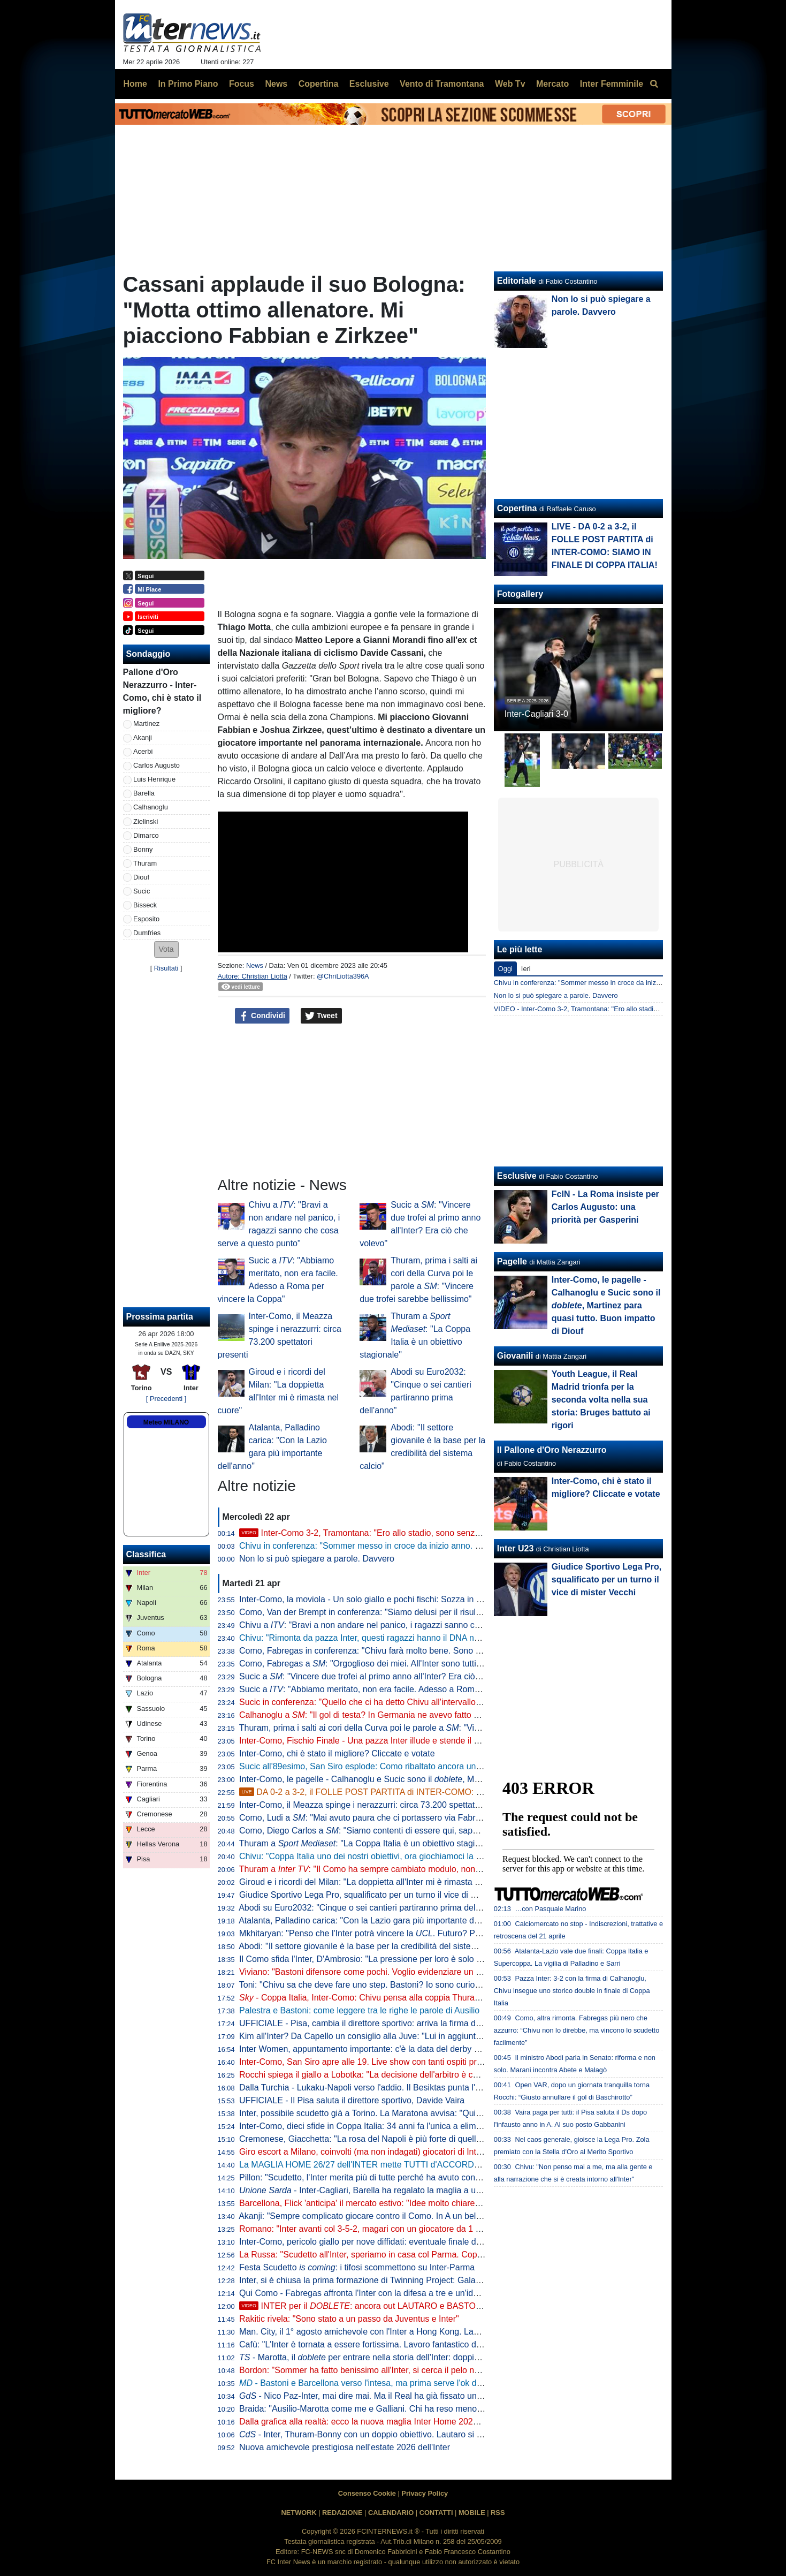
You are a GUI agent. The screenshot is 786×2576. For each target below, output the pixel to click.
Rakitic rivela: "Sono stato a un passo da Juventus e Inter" (349, 2318)
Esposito (146, 919)
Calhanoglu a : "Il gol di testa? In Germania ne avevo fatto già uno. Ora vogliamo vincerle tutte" (425, 1714)
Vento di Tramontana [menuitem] (442, 83)
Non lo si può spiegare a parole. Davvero (316, 1558)
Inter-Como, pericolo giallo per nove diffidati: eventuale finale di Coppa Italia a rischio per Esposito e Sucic (439, 2241)
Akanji (142, 737)
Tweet (321, 1016)
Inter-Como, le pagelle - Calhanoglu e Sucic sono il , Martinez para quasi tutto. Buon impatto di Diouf (443, 1779)
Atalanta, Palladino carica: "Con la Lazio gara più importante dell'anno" (372, 1920)
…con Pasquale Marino (550, 1909)
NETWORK (299, 2513)
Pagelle (512, 1261)
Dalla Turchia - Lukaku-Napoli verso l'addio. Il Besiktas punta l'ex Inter (371, 2087)
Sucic (141, 891)
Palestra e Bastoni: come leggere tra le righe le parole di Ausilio (359, 2010)
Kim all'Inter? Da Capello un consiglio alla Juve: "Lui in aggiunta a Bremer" (380, 2036)
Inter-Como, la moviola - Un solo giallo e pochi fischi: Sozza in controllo (373, 1599)
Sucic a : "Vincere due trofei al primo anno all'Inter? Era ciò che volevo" (380, 1676)
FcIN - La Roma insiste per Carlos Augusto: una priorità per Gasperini (605, 1206)
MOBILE (472, 2513)
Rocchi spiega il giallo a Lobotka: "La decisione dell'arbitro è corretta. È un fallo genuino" (406, 2074)
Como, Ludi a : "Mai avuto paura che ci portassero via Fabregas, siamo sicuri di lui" (403, 1817)
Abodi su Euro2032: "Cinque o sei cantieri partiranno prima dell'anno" (370, 1907)
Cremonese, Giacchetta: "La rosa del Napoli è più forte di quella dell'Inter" (378, 2138)
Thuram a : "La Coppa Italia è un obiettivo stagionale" (369, 1843)
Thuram (145, 863)
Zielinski (145, 821)
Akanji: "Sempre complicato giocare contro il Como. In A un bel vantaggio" (378, 2216)
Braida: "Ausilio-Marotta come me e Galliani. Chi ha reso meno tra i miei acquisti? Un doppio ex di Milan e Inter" (450, 2408)
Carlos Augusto (156, 765)
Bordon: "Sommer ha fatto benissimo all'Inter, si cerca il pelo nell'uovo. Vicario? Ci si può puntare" (423, 2370)
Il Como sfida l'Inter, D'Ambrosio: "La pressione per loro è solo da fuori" (373, 1959)
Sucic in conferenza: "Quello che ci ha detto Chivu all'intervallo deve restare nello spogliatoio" (415, 1702)
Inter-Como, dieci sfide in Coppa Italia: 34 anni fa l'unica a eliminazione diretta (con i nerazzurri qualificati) (439, 2126)
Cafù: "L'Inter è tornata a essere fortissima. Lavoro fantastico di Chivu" (372, 2344)
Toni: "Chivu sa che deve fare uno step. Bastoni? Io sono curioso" (363, 1984)
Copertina (517, 508)
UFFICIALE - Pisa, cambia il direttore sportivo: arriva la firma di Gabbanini (379, 2023)
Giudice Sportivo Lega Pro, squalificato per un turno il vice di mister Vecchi (380, 1894)
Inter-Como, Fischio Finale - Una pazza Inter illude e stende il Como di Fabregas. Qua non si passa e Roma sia (450, 1740)
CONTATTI (436, 2513)
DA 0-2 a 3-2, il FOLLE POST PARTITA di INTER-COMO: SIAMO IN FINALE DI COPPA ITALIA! (429, 1792)
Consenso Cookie (367, 2493)
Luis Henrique (154, 779)
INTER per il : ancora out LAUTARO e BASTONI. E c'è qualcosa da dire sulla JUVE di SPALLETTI (456, 2305)
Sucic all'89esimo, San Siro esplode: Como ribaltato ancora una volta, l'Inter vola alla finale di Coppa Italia (439, 1766)
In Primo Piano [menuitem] (188, 83)
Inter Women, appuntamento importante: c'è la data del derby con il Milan (378, 2049)
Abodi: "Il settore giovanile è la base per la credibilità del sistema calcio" (374, 1946)
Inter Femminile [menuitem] (611, 83)
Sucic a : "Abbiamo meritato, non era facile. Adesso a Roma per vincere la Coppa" (401, 1689)
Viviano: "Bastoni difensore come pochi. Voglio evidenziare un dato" (367, 1971)
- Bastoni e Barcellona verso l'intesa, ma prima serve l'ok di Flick (369, 2383)
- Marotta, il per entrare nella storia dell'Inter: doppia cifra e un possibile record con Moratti (431, 2357)
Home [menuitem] (135, 83)
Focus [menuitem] (241, 83)
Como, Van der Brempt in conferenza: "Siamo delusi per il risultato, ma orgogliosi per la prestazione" (429, 1612)
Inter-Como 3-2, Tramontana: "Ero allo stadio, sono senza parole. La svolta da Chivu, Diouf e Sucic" (439, 1532)
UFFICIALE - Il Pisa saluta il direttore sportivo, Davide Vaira (351, 2100)
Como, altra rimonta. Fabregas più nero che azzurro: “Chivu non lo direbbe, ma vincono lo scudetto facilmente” (576, 2030)
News (254, 965)
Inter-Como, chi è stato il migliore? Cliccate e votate (336, 1753)
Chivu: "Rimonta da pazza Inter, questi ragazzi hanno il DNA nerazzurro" (376, 1637)
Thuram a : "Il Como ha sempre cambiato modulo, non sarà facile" (379, 1869)
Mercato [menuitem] (552, 83)
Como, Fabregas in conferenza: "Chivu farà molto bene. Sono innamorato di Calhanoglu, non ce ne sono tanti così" (457, 1650)
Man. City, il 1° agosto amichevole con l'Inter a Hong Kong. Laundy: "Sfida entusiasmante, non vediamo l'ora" (445, 2331)
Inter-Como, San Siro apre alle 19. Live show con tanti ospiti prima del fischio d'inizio (399, 2061)
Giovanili (515, 1355)
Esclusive (517, 1175)
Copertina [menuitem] (319, 83)
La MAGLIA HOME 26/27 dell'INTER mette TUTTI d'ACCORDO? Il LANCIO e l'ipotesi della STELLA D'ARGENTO (455, 2164)
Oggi (505, 969)
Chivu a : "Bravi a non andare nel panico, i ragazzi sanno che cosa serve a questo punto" (414, 1625)
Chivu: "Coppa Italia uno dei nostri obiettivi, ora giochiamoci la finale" (369, 1856)
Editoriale (516, 280)
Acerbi (142, 751)
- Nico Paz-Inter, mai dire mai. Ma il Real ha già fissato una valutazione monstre (399, 2395)
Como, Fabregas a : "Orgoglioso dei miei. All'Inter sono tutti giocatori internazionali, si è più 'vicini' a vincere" (449, 1663)
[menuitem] (654, 84)
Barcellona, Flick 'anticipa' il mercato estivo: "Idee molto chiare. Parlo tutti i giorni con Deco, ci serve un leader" (448, 2203)
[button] (166, 949)
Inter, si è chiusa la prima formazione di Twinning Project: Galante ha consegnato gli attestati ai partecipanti (442, 2280)
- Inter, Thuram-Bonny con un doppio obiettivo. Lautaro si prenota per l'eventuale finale (412, 2434)
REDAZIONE (342, 2513)
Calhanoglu (150, 807)
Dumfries (147, 933)
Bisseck (145, 905)
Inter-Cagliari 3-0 (536, 713)
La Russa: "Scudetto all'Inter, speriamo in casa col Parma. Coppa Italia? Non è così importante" (420, 2254)
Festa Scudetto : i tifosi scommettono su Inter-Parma (357, 2267)
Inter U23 (515, 1548)
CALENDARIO (391, 2513)
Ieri (526, 969)
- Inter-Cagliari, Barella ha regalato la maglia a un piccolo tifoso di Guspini (406, 2190)
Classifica (146, 1554)
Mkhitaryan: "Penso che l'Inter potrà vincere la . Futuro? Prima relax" (377, 1933)
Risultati (166, 968)
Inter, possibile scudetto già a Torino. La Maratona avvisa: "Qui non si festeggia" (390, 2113)
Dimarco (146, 835)
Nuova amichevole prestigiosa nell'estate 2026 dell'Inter (344, 2447)
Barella (144, 793)
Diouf (141, 877)
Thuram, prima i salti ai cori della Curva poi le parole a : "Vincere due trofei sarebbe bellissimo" (424, 1727)
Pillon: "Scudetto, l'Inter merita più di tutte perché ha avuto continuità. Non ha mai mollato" (409, 2177)
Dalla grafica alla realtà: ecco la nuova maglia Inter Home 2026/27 (364, 2421)
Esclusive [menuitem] (369, 83)
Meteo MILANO (166, 1422)
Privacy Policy (424, 2493)
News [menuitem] (276, 83)
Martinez (146, 723)
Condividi (262, 1016)
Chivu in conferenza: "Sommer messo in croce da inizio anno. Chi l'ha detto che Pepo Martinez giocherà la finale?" (456, 1545)
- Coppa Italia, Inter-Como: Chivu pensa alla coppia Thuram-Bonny (374, 1997)
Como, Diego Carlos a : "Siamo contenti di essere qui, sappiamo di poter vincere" (399, 1830)
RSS (498, 2513)
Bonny (142, 849)
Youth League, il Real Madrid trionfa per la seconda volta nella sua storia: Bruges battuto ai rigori (601, 1399)
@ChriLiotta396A (343, 976)
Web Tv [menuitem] (510, 83)
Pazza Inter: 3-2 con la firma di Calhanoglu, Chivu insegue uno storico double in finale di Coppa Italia (572, 1990)
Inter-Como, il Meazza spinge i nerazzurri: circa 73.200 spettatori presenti (378, 1804)
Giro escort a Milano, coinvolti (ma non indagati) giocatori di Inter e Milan (376, 2151)
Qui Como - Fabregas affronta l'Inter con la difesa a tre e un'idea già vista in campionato (405, 2293)
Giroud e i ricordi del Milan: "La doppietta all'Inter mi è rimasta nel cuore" (376, 1881)
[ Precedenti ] (166, 1399)
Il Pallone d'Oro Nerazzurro (552, 1449)
